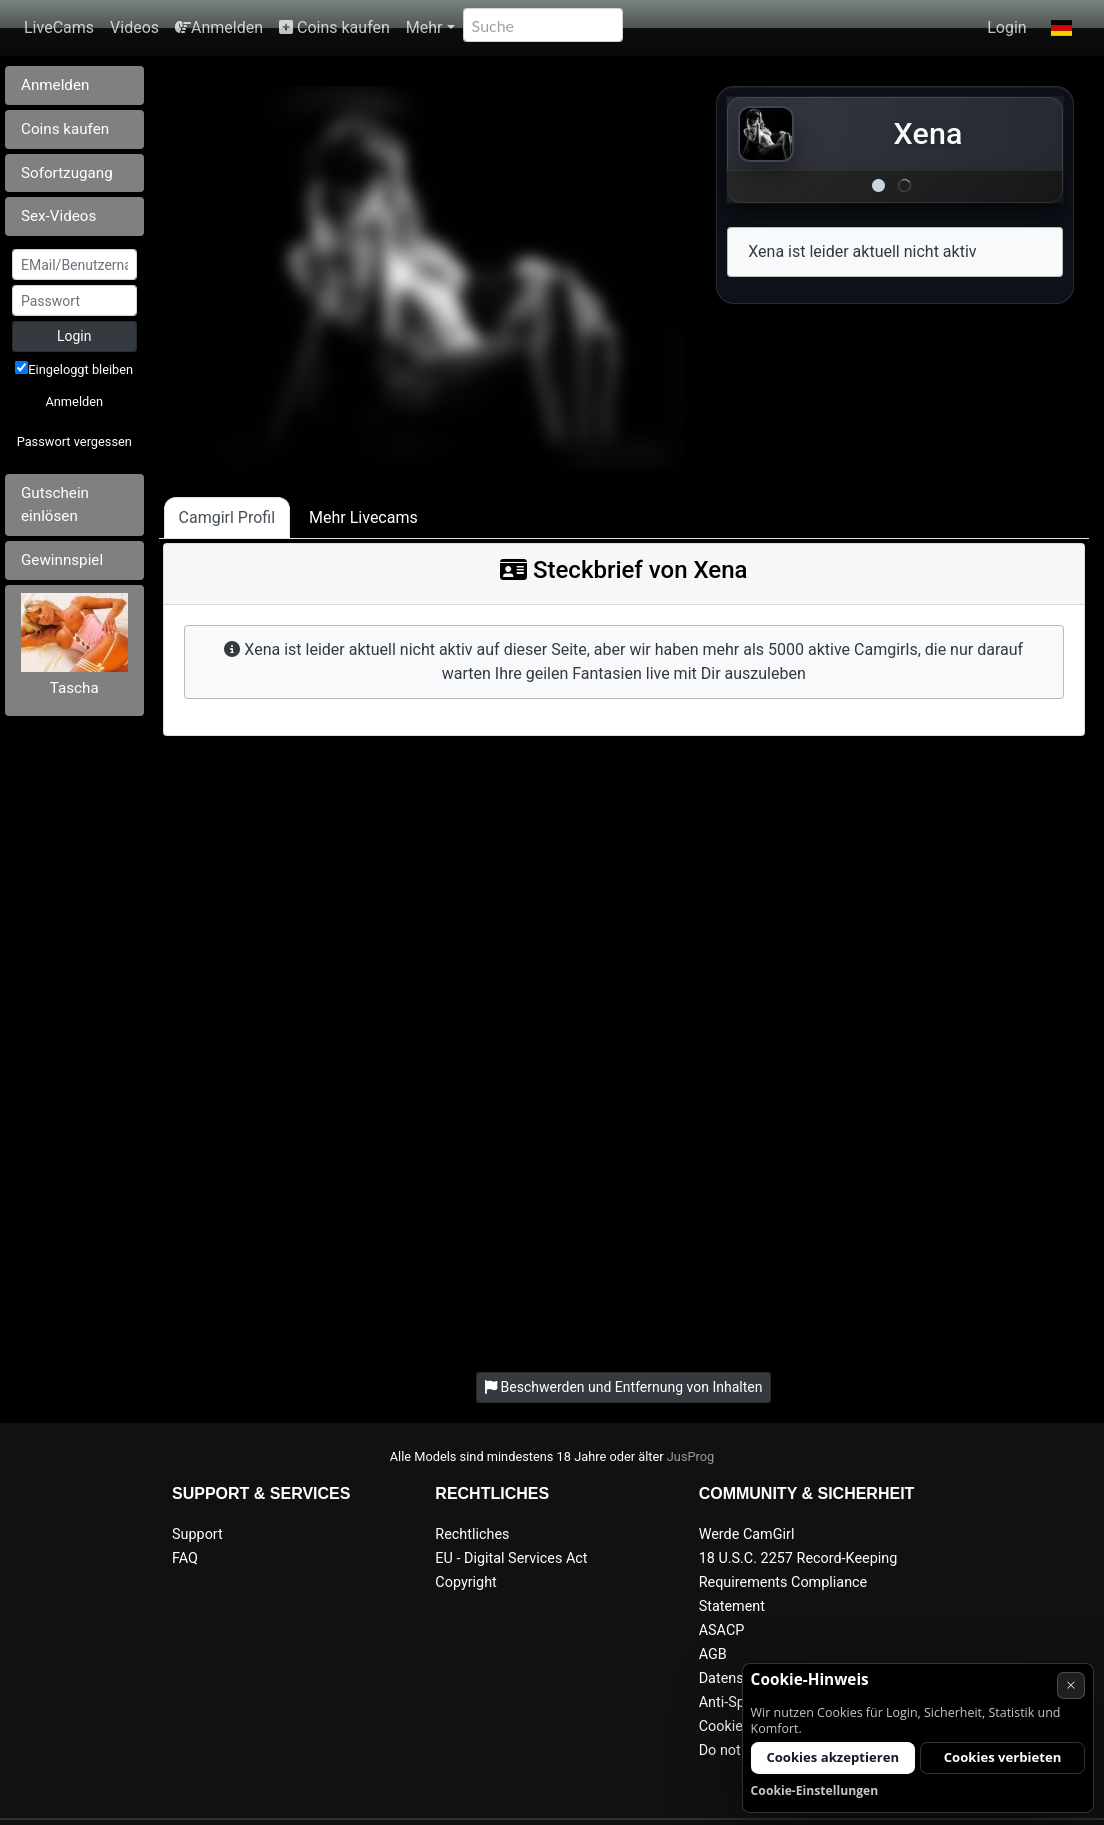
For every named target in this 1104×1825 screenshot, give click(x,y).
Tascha (74, 688)
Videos (134, 27)
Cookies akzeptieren (832, 1757)
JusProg (691, 1456)
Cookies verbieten (1003, 1757)
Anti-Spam (732, 1702)
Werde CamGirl (747, 1534)
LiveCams (59, 27)
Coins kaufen (334, 27)
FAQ (185, 1558)
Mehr (424, 27)
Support (197, 1534)
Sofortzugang (67, 173)
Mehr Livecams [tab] (363, 517)
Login (1006, 27)
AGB (713, 1654)
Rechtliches (472, 1534)
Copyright (465, 1582)
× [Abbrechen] (1071, 1684)
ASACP (722, 1630)
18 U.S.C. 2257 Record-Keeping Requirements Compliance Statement (798, 1582)
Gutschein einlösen (55, 504)
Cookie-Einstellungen (815, 1790)
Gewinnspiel (62, 560)
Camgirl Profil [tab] (227, 517)
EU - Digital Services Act (511, 1558)
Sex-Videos (58, 216)
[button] (1061, 28)
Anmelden (219, 27)
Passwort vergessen (74, 441)
